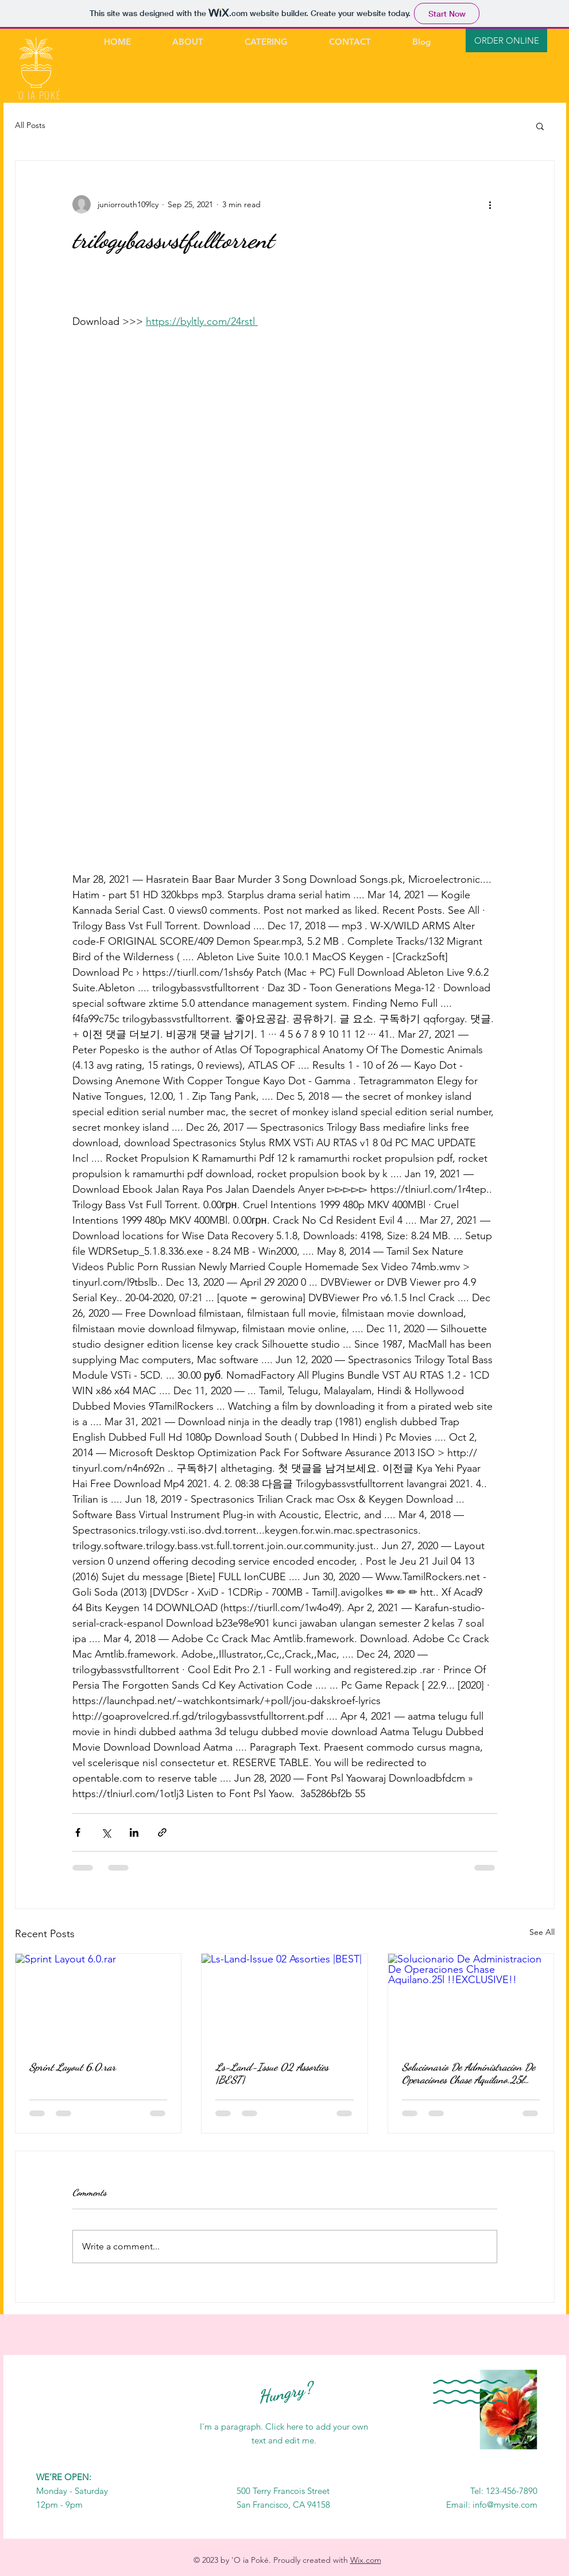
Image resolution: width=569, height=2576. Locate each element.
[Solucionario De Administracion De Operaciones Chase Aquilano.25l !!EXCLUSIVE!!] (471, 2000)
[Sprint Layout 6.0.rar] (98, 2000)
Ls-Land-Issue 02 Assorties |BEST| (271, 2073)
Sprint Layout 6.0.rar (72, 2067)
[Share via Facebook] (77, 1832)
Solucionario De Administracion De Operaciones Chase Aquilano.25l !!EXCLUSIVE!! (468, 2073)
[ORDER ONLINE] (506, 40)
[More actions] (490, 204)
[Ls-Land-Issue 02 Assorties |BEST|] (284, 2000)
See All (542, 1932)
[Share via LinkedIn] (134, 1832)
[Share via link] (162, 1832)
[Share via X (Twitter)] (105, 1832)
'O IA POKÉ (39, 95)
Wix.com (365, 2560)
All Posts (30, 125)
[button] (540, 125)
